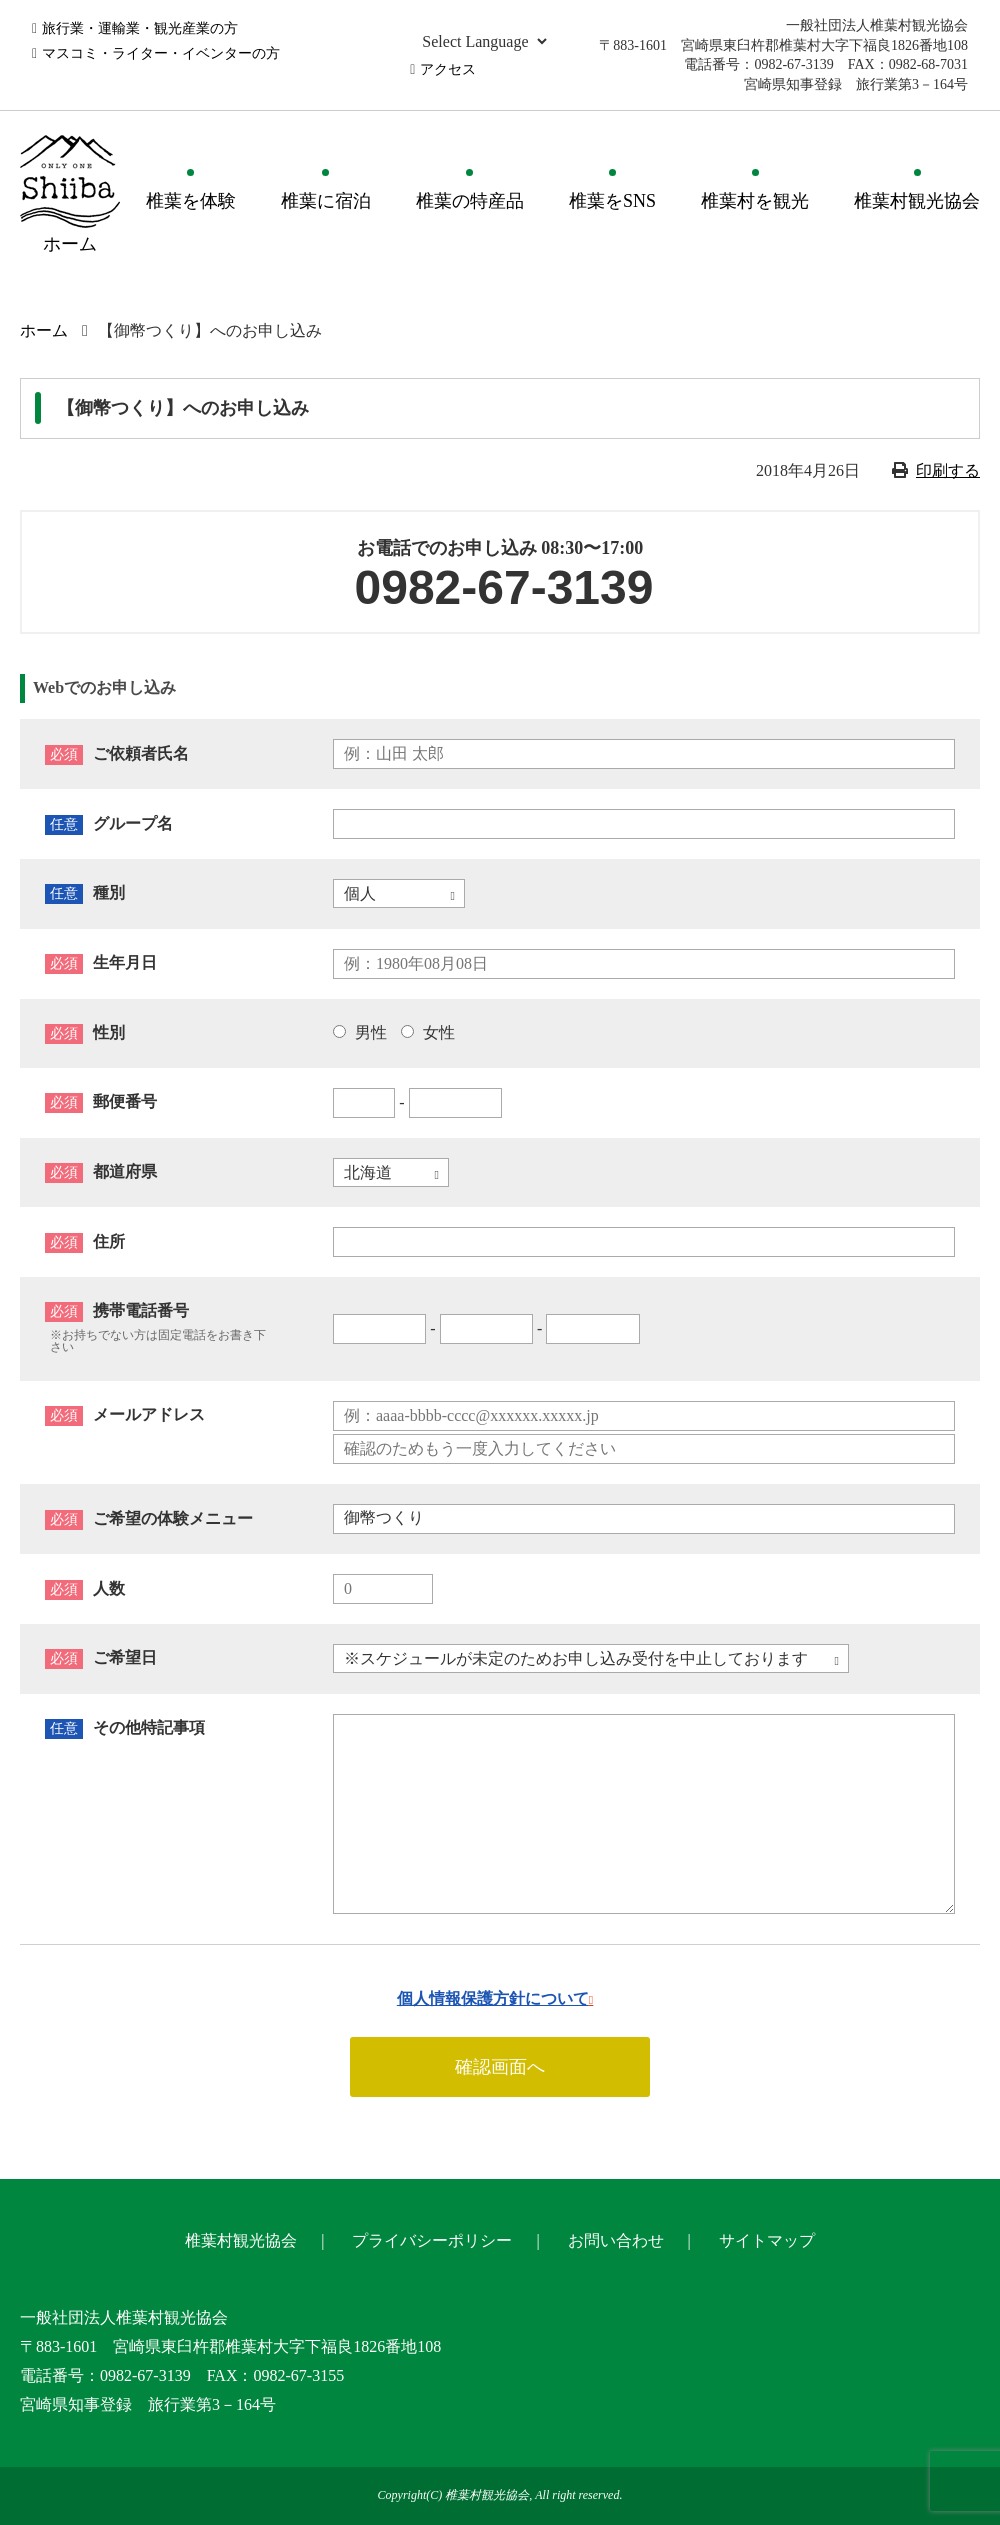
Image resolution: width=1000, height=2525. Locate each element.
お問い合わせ (616, 2240)
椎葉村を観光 (755, 201)
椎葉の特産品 (470, 201)
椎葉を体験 (191, 201)
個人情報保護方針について (493, 1998)
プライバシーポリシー (432, 2240)
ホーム (44, 330)
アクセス (448, 69)
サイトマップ (767, 2240)
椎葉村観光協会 (917, 201)
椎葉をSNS (612, 201)
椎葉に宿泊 (326, 201)
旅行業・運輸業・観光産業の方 (140, 28)
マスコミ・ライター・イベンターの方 (161, 53)
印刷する (948, 470)
